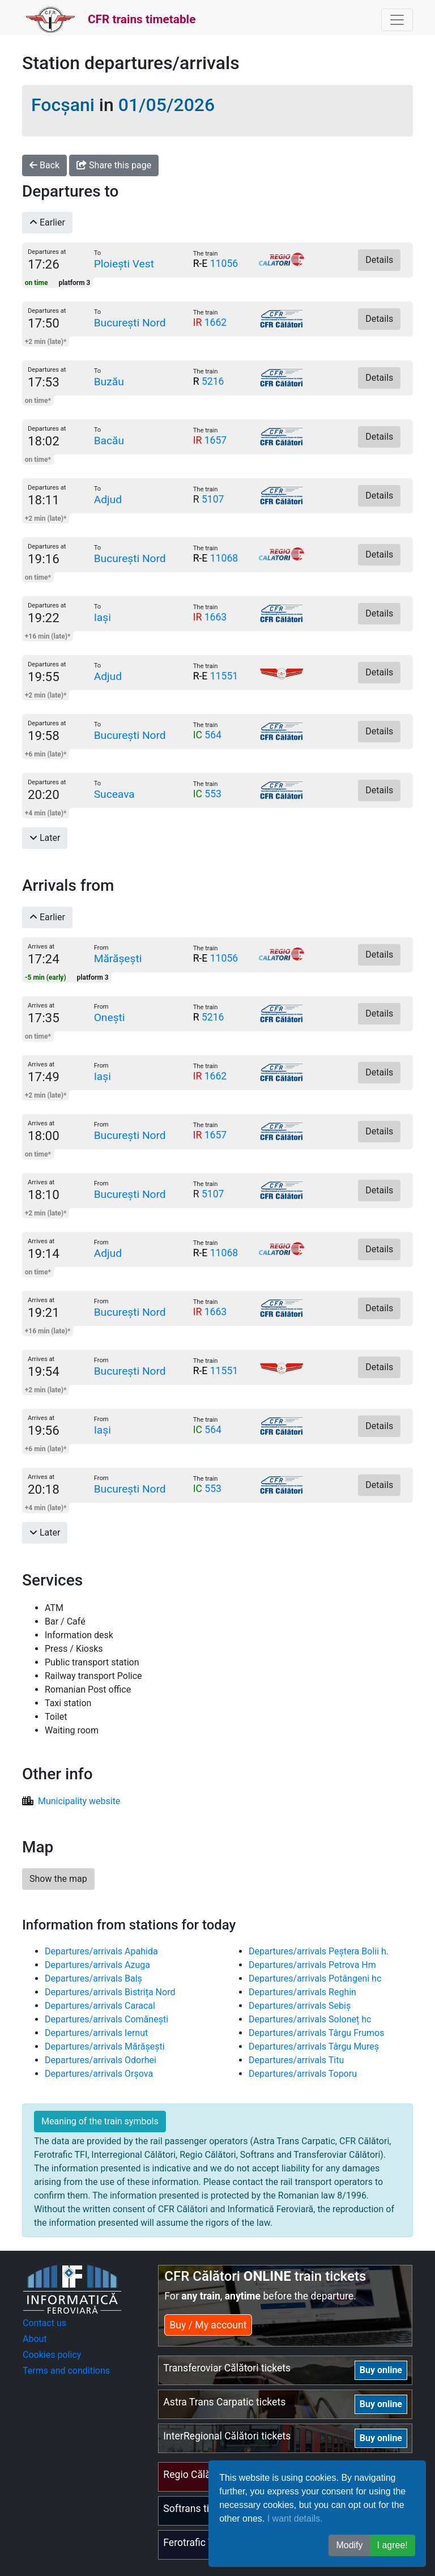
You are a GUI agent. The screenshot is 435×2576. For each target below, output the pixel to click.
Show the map (58, 1878)
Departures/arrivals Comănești (106, 2019)
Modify (349, 2545)
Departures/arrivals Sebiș (300, 2005)
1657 (215, 440)
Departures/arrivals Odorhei (100, 2060)
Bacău (109, 440)
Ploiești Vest (124, 263)
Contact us (44, 2323)
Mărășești (118, 958)
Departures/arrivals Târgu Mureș (314, 2046)
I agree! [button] (392, 2545)
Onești (109, 1017)
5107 (213, 499)
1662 (215, 322)
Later (44, 837)
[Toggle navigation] (397, 19)
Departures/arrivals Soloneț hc (310, 2019)
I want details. (295, 2518)
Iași (102, 617)
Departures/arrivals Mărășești (105, 2046)
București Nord (130, 322)
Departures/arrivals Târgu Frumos (316, 2032)
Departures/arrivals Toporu (303, 2073)
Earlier (47, 222)
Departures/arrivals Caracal (100, 2005)
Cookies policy (52, 2354)
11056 (224, 263)
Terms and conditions (66, 2370)
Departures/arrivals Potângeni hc (315, 1978)
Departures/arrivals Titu (296, 2060)
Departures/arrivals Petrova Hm (312, 1964)
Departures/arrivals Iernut (96, 2032)
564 (212, 735)
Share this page (113, 165)
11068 (224, 558)
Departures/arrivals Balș (93, 1978)
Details (379, 259)
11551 (224, 676)
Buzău (109, 381)
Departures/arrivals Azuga (97, 1964)
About (35, 2338)
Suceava (114, 794)
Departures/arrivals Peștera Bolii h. (319, 1951)
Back (44, 165)
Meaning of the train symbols (100, 2121)
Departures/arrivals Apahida (101, 1951)
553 (212, 794)
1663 (215, 617)
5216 (213, 381)
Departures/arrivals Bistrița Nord (110, 1992)
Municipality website (79, 1801)
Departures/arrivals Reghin (302, 1992)
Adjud (108, 499)
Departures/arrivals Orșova (99, 2073)
